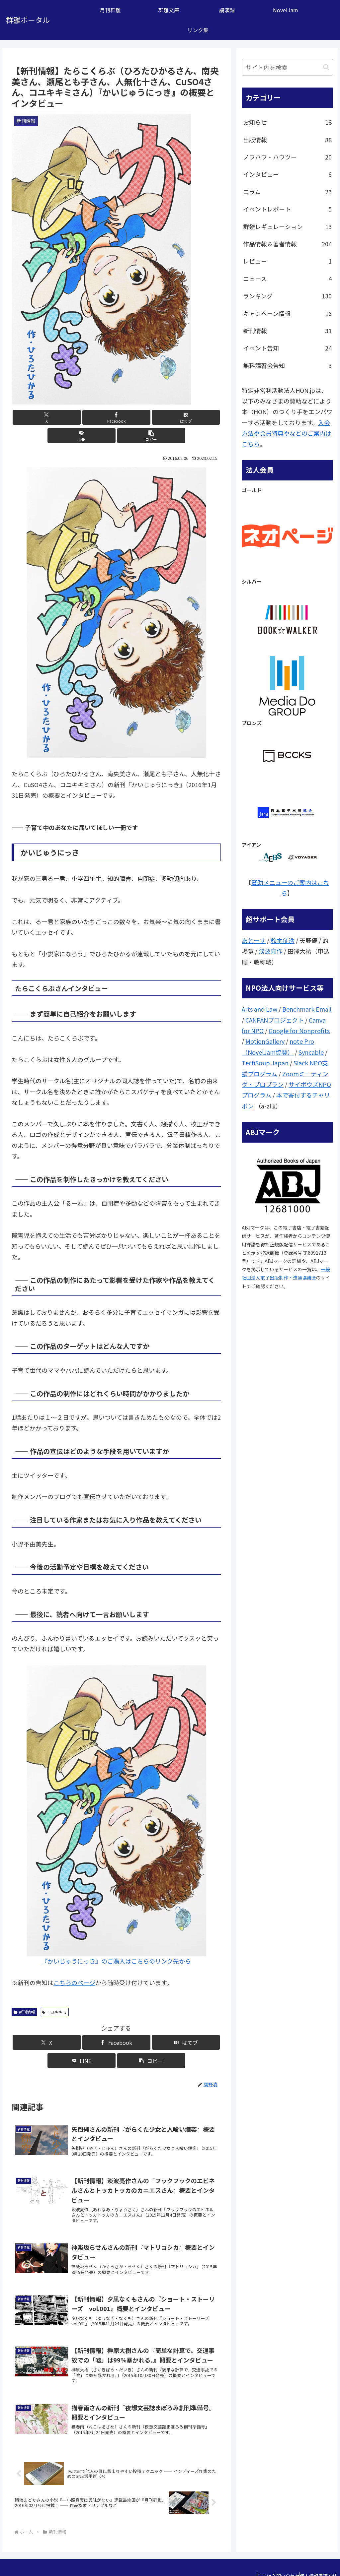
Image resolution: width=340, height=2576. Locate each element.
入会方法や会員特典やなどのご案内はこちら (286, 433)
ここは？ (250, 2555)
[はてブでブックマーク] (116, 417)
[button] (186, 417)
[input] (287, 67)
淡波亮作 (271, 951)
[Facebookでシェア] (81, 417)
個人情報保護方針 (315, 2555)
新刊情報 (24, 1993)
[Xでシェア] (46, 417)
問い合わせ (278, 2555)
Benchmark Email (306, 1009)
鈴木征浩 (283, 940)
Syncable (311, 1052)
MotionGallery (265, 1041)
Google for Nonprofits (299, 1030)
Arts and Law (259, 1009)
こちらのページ (74, 1964)
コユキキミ (54, 1993)
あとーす (254, 940)
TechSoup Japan (265, 1062)
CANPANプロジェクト (274, 1020)
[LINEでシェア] (151, 417)
